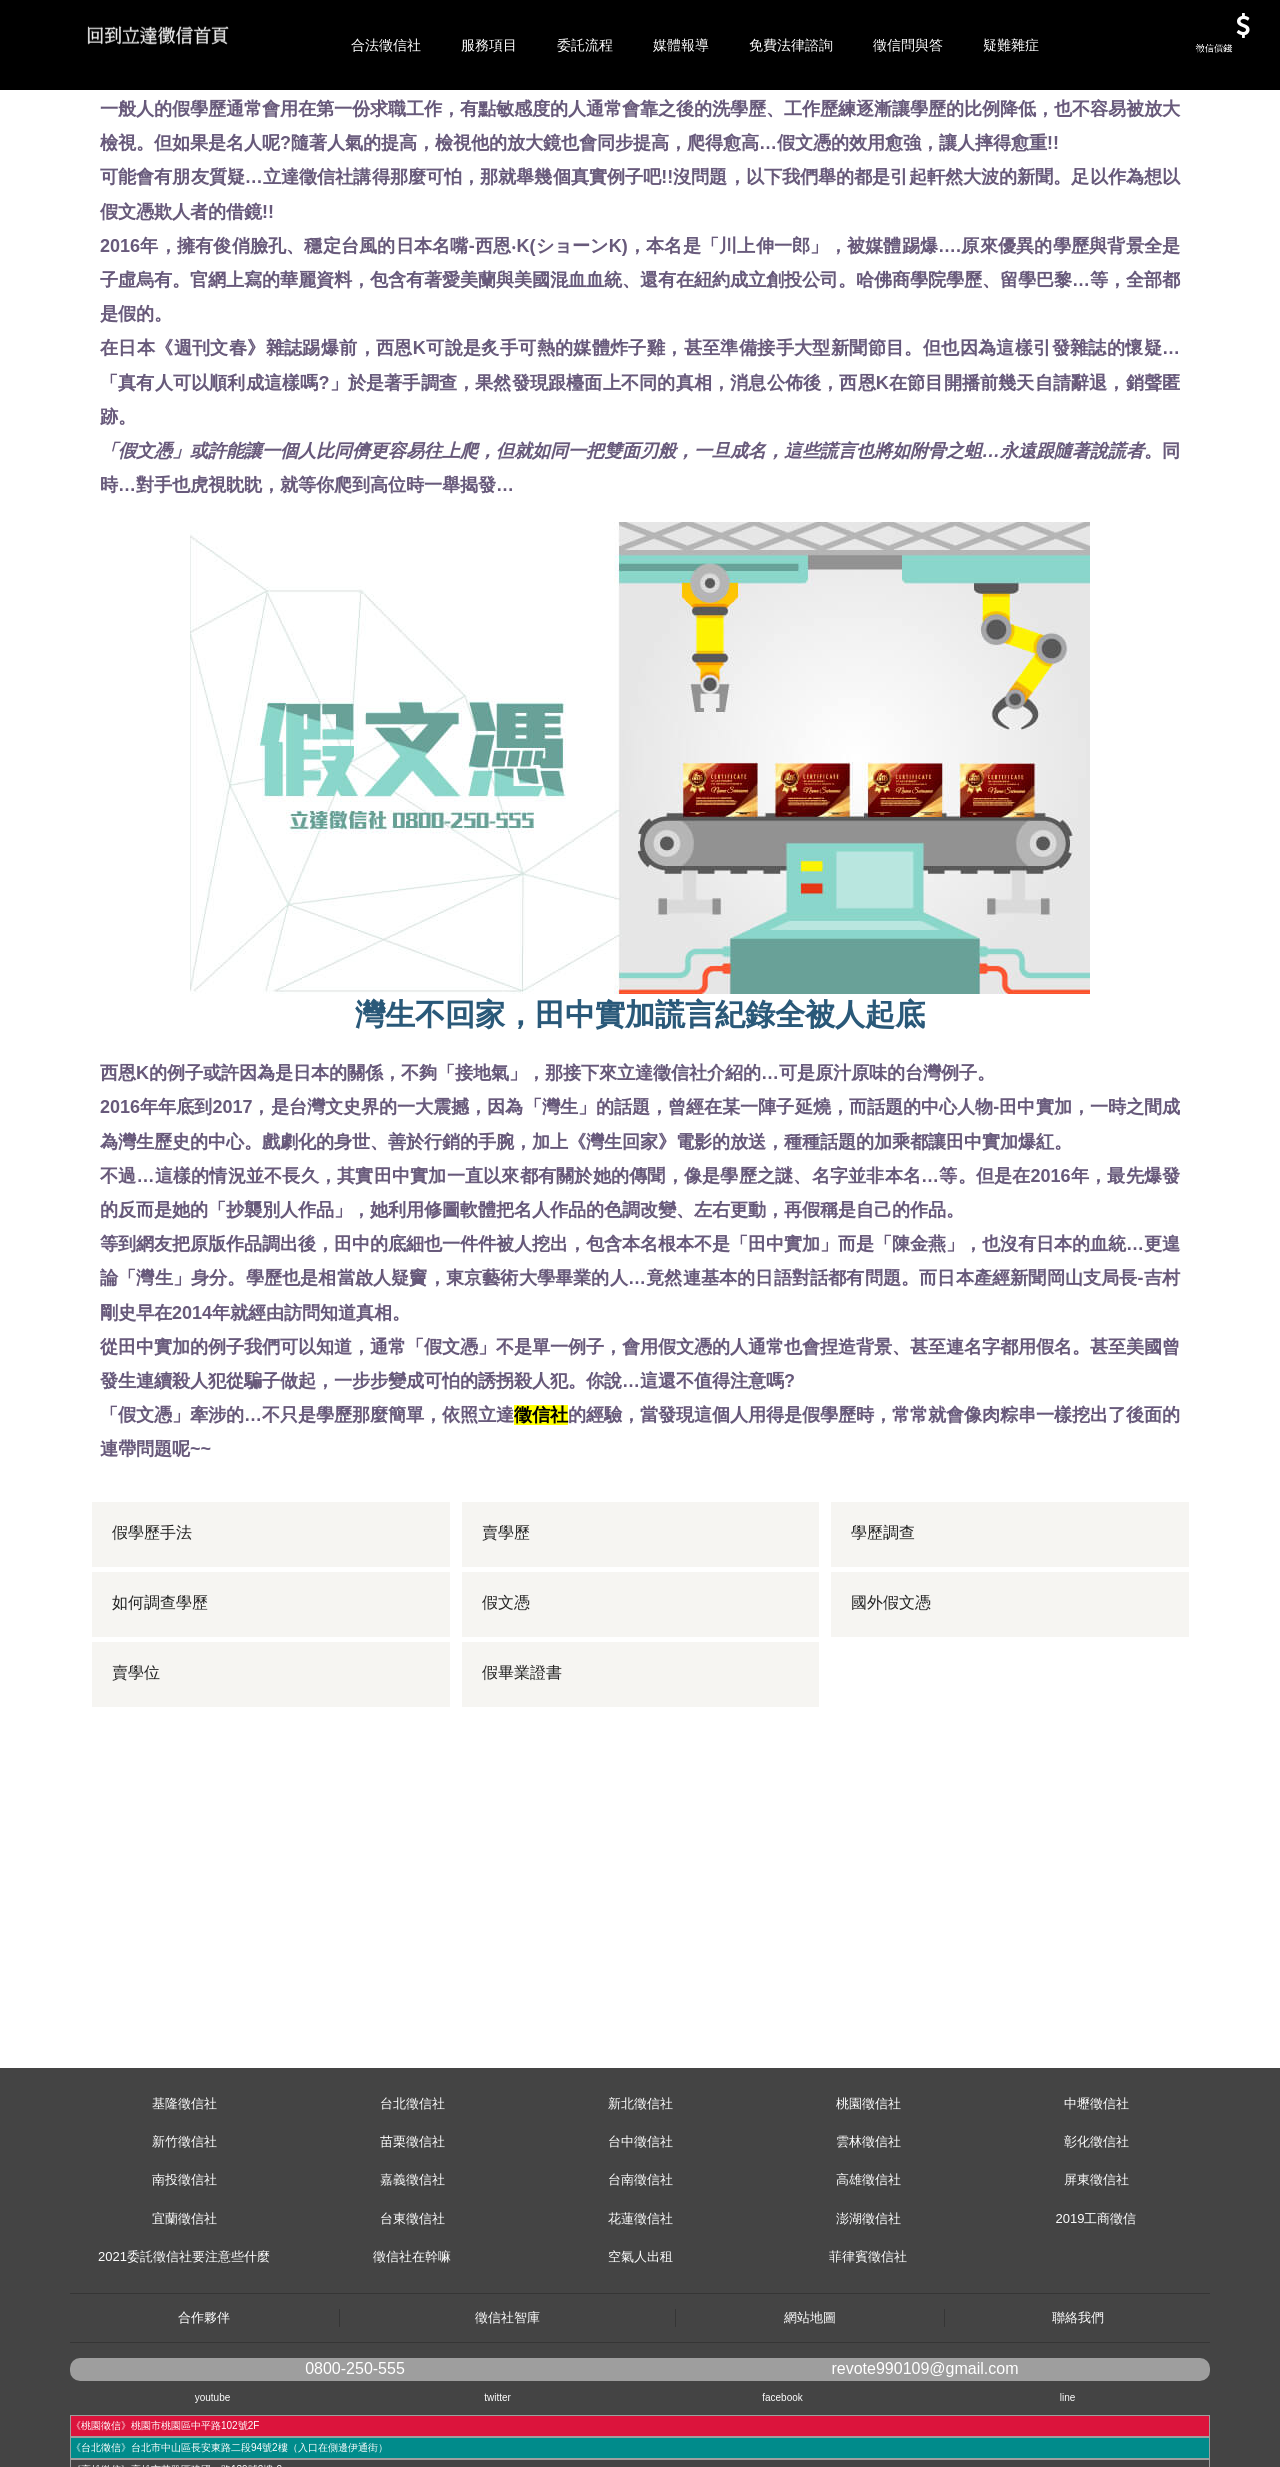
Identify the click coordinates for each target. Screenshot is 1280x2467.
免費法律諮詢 (791, 45)
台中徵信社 (640, 2231)
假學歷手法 (153, 1623)
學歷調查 (884, 1623)
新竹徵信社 (184, 2231)
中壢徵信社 (1096, 2193)
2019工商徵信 (1096, 2308)
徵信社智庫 (507, 2407)
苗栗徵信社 (412, 2231)
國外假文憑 (892, 1693)
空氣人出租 (640, 2346)
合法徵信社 (386, 45)
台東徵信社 (412, 2308)
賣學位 (137, 1763)
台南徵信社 (640, 2269)
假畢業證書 (523, 1763)
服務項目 (489, 45)
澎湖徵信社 (868, 2308)
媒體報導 (681, 45)
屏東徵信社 (1096, 2269)
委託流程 (585, 45)
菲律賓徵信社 (868, 2346)
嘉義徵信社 (412, 2269)
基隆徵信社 (184, 2193)
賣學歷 (507, 1623)
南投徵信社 (184, 2269)
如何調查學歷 (161, 1693)
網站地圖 (810, 2407)
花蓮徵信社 (640, 2308)
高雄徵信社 (868, 2269)
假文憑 (507, 1693)
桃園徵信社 (868, 2193)
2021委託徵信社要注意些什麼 (184, 2346)
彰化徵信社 (1096, 2231)
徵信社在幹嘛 (412, 2346)
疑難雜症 (1011, 45)
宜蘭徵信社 (184, 2308)
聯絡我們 (1078, 2407)
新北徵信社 (640, 2193)
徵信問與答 (908, 45)
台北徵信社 (412, 2193)
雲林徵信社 (868, 2231)
